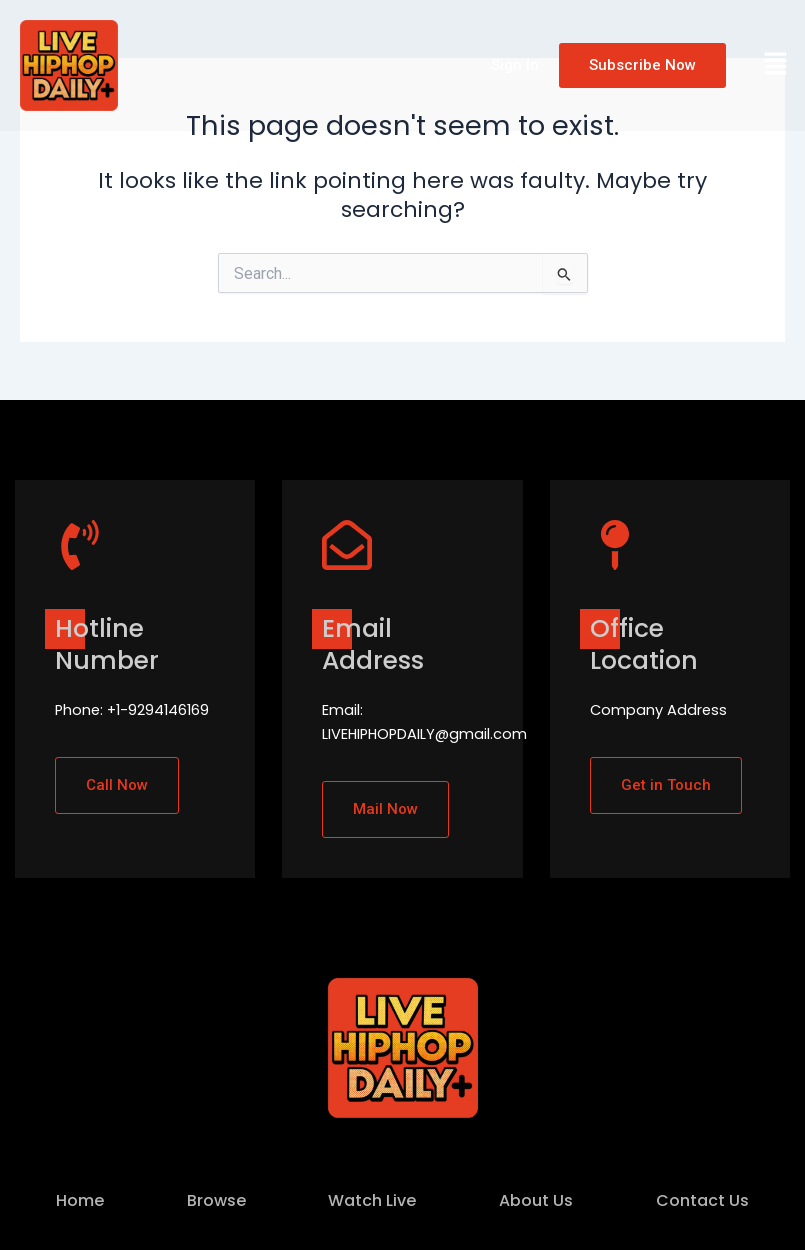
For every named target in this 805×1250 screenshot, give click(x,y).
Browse (216, 1200)
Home (80, 1200)
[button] (776, 65)
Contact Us (702, 1200)
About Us (536, 1200)
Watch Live (372, 1200)
